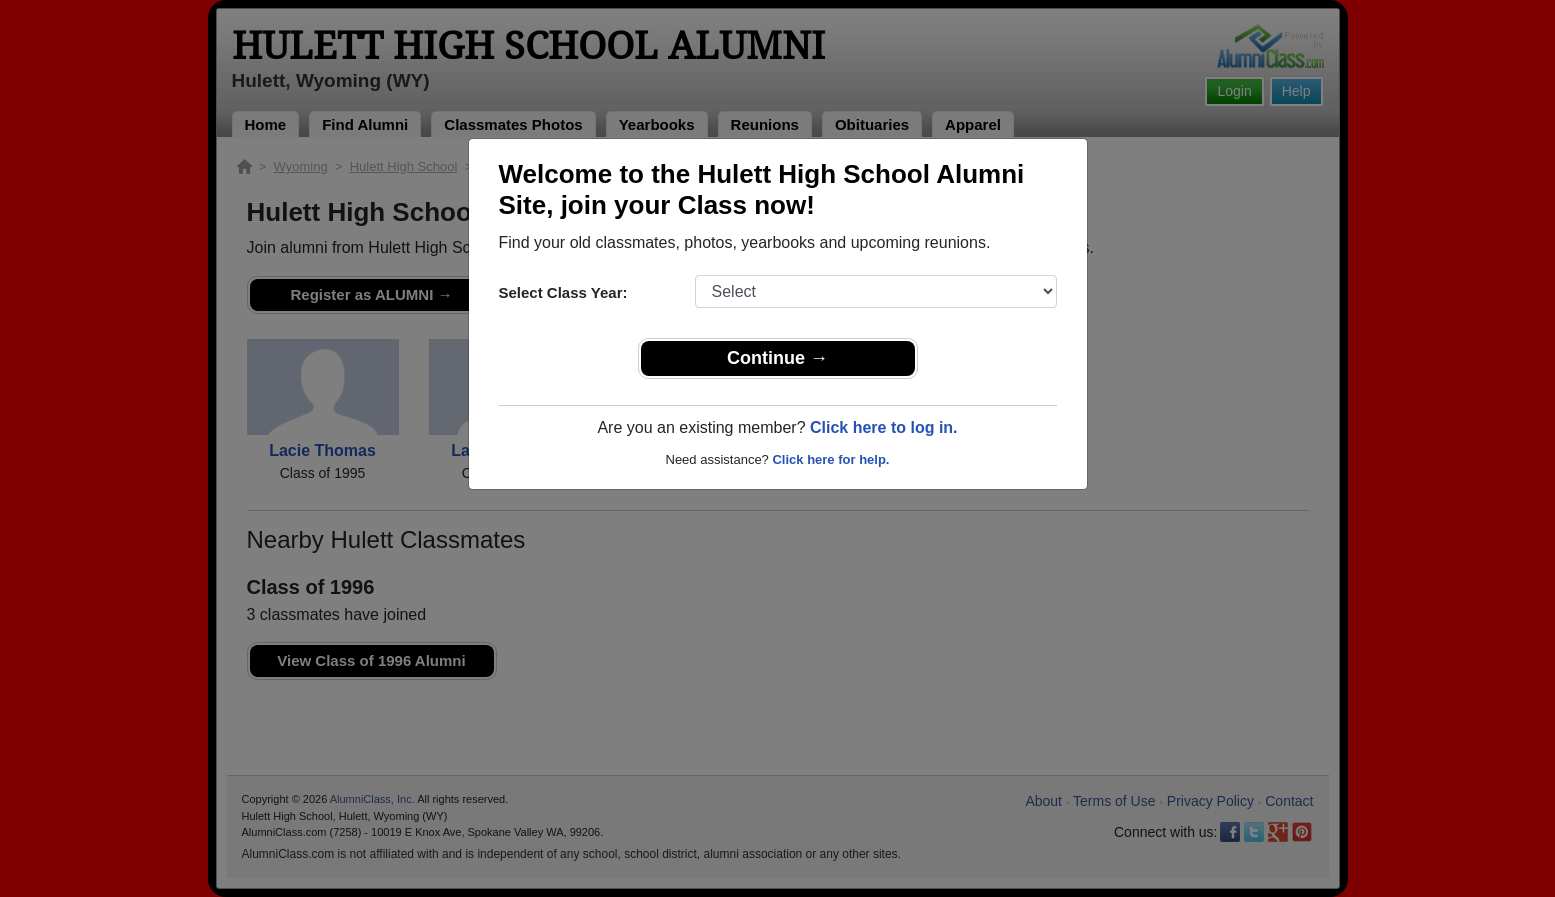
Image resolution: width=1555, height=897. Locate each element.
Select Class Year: (563, 292)
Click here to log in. (884, 427)
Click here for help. (830, 459)
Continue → (777, 358)
